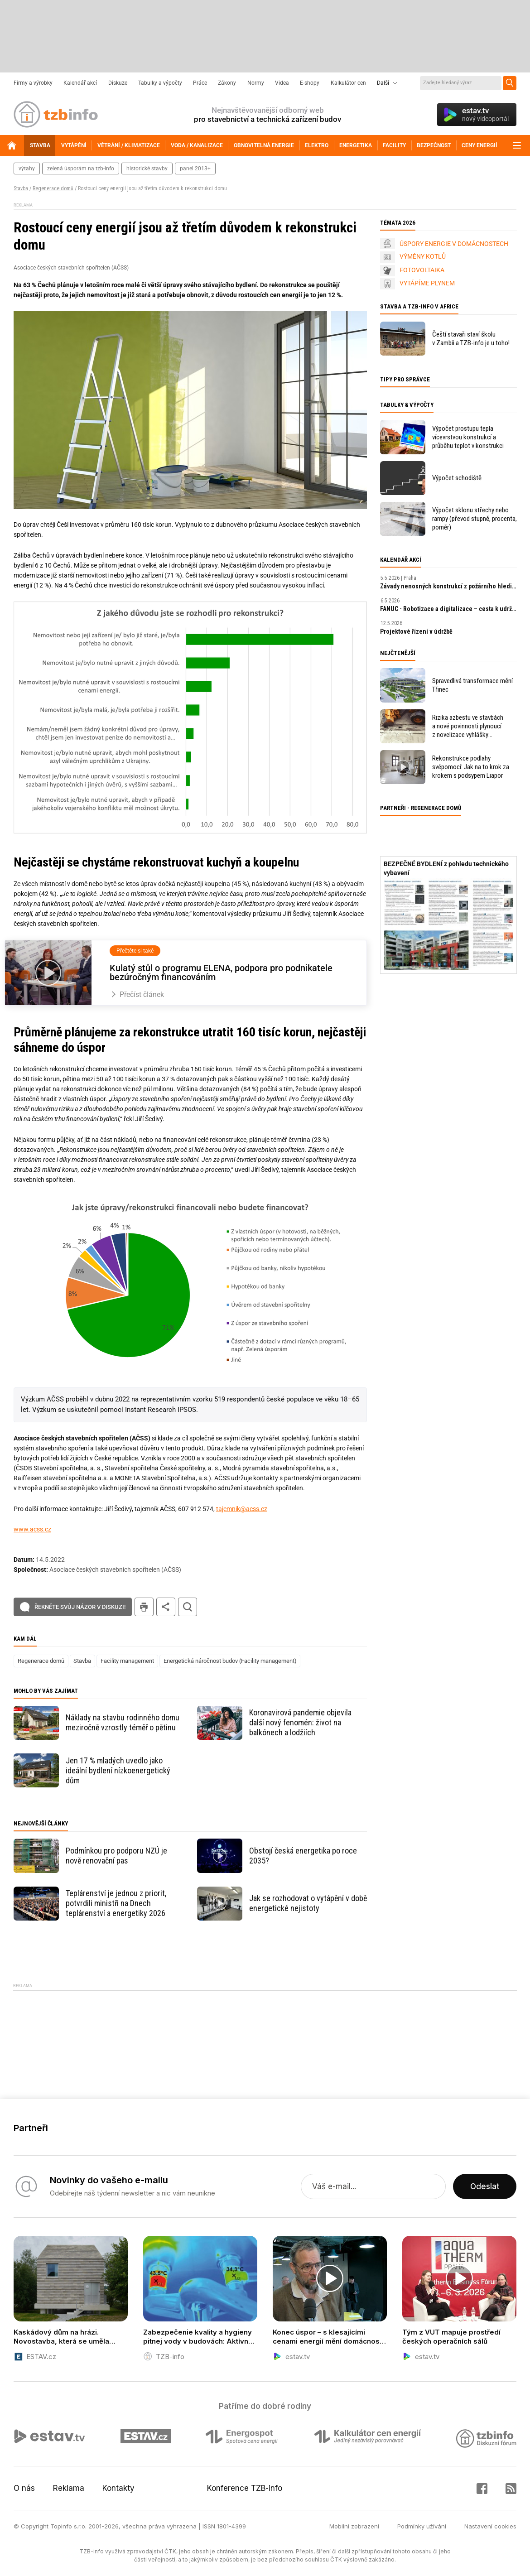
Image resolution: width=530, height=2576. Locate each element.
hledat (187, 1607)
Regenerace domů (53, 188)
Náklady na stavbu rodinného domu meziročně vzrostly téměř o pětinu (122, 1722)
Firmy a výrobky (33, 83)
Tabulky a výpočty (160, 83)
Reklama (68, 2488)
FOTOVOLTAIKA (422, 270)
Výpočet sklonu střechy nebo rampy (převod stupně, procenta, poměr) (474, 518)
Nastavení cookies (490, 2526)
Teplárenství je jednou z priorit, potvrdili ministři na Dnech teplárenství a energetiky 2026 (116, 1903)
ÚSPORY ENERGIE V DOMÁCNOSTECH (454, 243)
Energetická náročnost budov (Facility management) (230, 1660)
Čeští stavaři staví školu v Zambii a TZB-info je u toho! (471, 338)
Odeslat (484, 2186)
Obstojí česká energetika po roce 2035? (303, 1855)
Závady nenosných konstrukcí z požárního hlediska (448, 586)
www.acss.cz (32, 1529)
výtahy (27, 168)
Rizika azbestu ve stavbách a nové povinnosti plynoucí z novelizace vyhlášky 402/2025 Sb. (467, 726)
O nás (24, 2488)
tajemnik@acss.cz (241, 1508)
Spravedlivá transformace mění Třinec (472, 685)
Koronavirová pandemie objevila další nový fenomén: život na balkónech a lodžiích (300, 1722)
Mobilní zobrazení (354, 2526)
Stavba (21, 188)
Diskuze (117, 83)
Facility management (127, 1660)
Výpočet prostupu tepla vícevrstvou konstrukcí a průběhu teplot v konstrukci (468, 437)
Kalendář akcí (80, 83)
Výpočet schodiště (457, 478)
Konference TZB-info (244, 2488)
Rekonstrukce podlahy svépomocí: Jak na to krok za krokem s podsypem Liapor (470, 767)
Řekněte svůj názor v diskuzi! (79, 1606)
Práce (200, 83)
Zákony (227, 83)
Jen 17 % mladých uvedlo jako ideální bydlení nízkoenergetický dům (118, 1770)
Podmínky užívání (421, 2526)
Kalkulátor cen (348, 83)
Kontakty (118, 2488)
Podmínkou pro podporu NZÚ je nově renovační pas (116, 1855)
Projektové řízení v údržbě (416, 631)
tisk (144, 1607)
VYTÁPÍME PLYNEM (427, 283)
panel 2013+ (195, 168)
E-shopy (309, 83)
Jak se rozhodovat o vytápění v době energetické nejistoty (308, 1903)
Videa (282, 83)
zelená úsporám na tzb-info (80, 168)
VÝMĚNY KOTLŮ (423, 256)
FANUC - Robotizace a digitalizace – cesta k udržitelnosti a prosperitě (448, 608)
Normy (255, 83)
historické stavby (147, 168)
